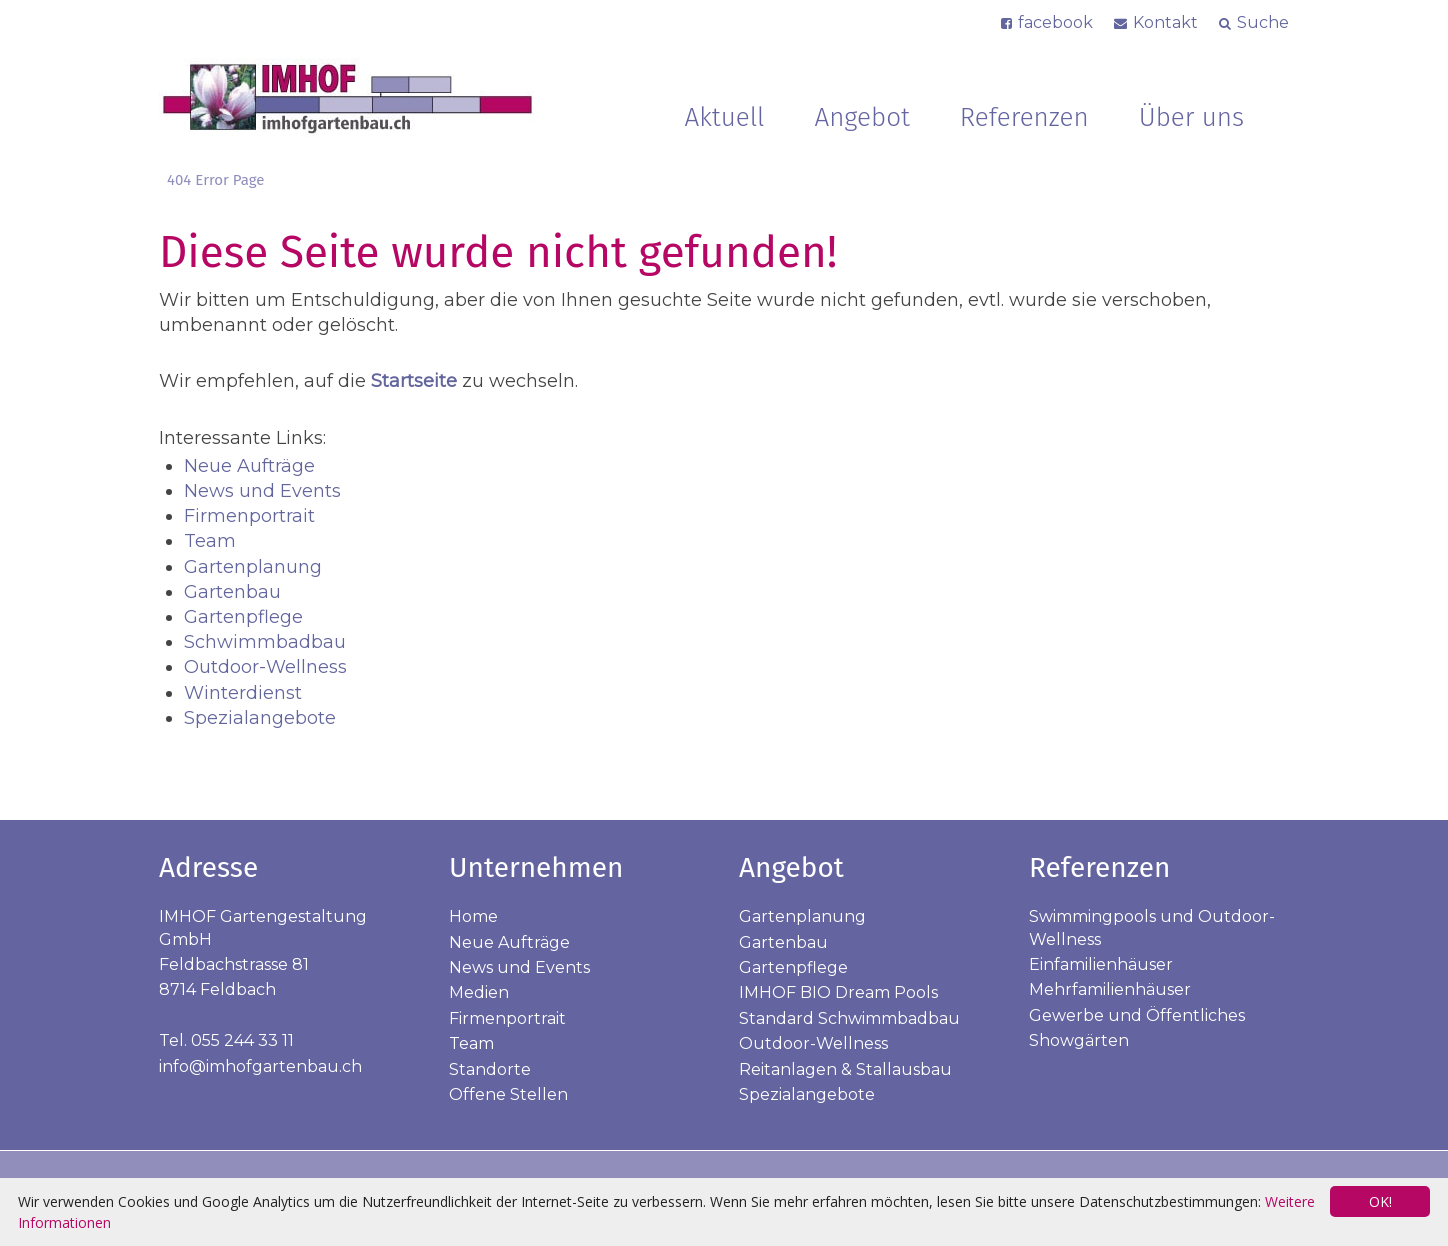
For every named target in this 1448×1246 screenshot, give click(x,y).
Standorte (490, 1069)
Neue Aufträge (249, 466)
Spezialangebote (260, 718)
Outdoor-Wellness (265, 667)
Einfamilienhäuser (1101, 964)
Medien (479, 992)
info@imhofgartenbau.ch (260, 1066)
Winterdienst (243, 693)
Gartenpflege (243, 617)
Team (210, 541)
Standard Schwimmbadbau (849, 1018)
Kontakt (1165, 22)
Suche (1263, 22)
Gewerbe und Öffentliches (1137, 1015)
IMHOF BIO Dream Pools (838, 992)
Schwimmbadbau (265, 642)
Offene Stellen (508, 1094)
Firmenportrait (249, 516)
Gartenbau (232, 592)
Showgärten (1079, 1040)
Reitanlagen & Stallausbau (845, 1069)
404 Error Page (215, 180)
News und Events (262, 491)
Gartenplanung (253, 567)
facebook (1055, 22)
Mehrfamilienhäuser (1110, 989)
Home (473, 916)
